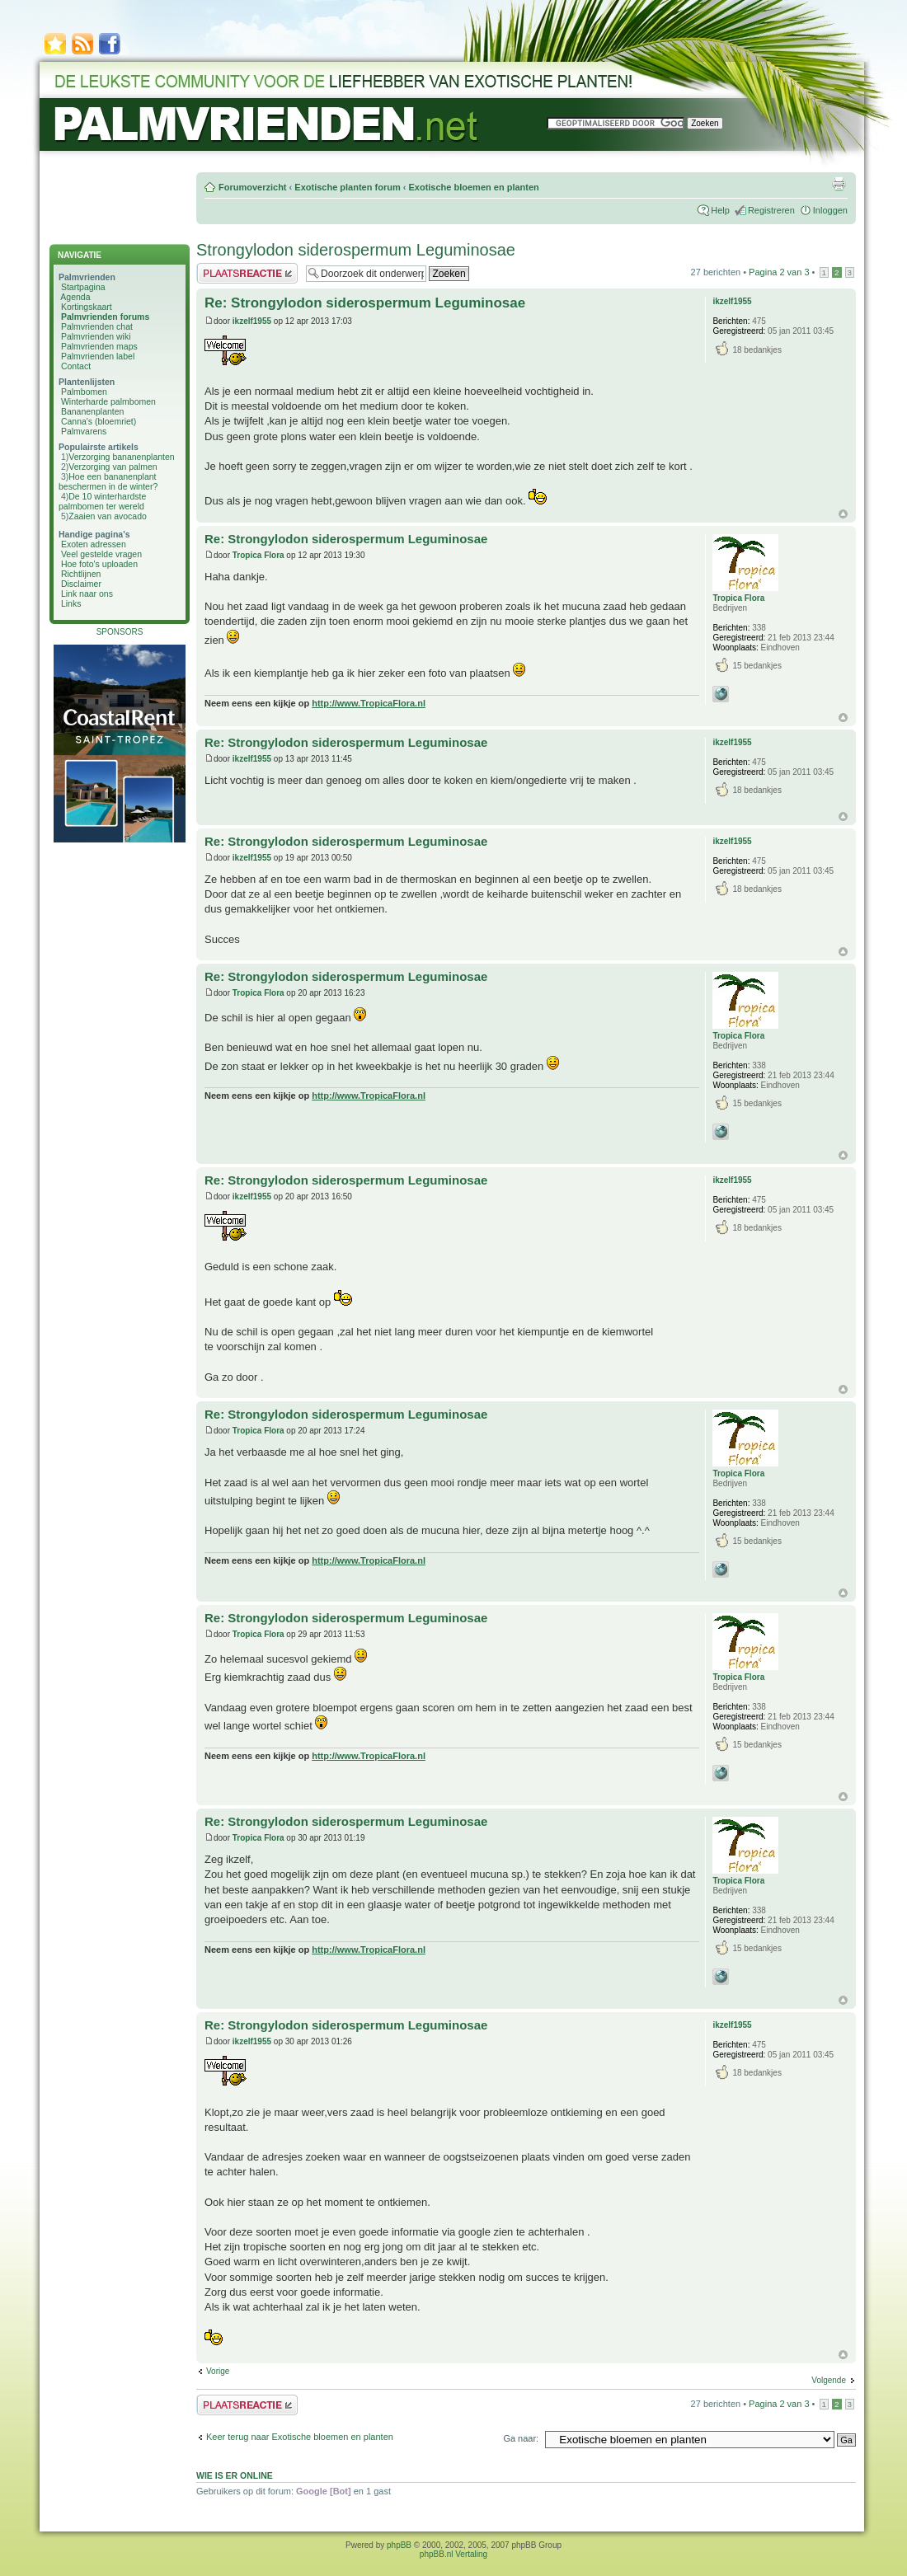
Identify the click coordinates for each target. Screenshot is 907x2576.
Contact (76, 366)
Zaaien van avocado (107, 516)
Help (720, 210)
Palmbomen (84, 391)
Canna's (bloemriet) (98, 421)
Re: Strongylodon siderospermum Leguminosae (364, 303)
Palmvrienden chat (97, 326)
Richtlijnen (81, 574)
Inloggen (830, 210)
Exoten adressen (93, 544)
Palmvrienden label (97, 356)
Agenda (75, 297)
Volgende (828, 2380)
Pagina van (779, 272)
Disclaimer (81, 584)
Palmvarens (83, 431)
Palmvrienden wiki (96, 336)
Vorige (217, 2371)
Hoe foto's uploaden (99, 564)
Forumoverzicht (253, 187)
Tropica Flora (258, 555)
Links (71, 603)
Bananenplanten (93, 411)
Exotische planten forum (347, 187)
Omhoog (843, 513)
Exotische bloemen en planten (473, 187)
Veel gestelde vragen (101, 554)
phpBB (399, 2545)
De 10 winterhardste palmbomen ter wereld (102, 501)
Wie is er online (234, 2475)
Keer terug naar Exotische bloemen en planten (299, 2437)
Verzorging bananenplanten (121, 457)
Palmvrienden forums (105, 316)
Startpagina (83, 287)
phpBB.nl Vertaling (453, 2554)
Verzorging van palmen (112, 467)
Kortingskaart (86, 307)
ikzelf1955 (252, 321)
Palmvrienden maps (99, 346)
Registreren (771, 210)
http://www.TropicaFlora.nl (368, 703)
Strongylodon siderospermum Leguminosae (355, 250)
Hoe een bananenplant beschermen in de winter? (108, 481)
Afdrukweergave (838, 183)
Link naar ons (87, 593)
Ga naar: (520, 2438)
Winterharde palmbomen (108, 401)
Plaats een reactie (247, 273)
